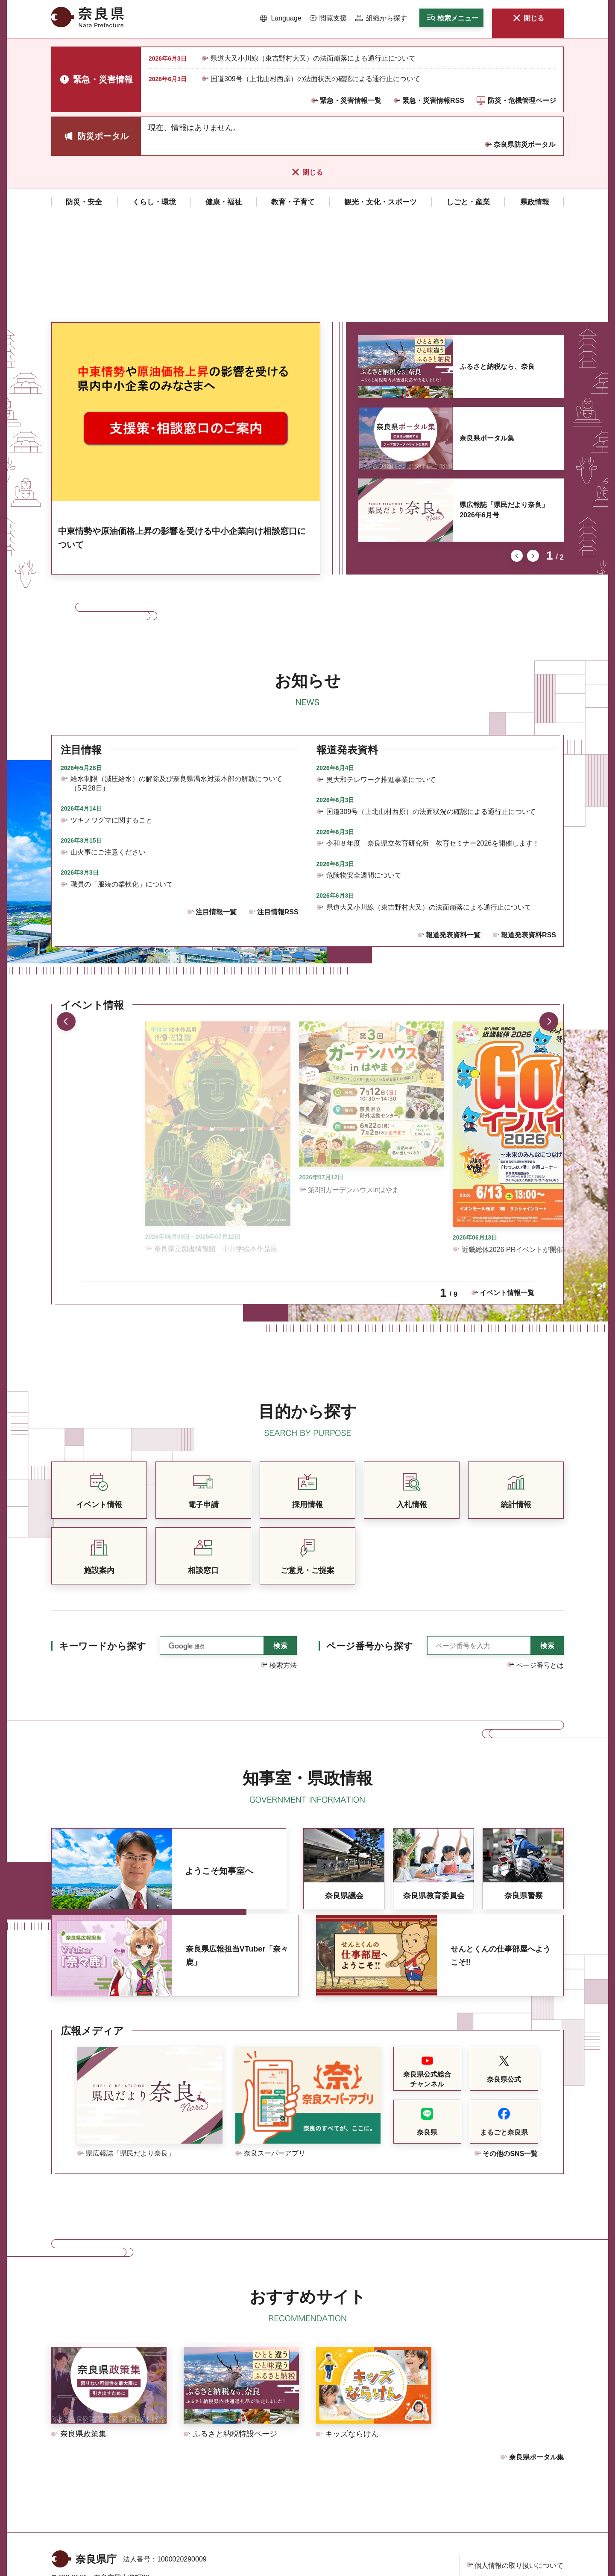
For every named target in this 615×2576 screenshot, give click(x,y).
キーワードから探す (102, 1547)
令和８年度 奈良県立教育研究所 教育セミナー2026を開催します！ (433, 744)
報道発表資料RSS (528, 836)
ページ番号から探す (369, 1547)
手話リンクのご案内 (180, 2510)
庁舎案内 (188, 2530)
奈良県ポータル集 (487, 339)
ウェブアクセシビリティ (512, 2502)
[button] (281, 18)
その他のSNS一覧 (510, 2054)
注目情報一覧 (216, 813)
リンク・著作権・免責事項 (515, 2484)
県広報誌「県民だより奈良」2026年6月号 (504, 411)
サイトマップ (494, 2520)
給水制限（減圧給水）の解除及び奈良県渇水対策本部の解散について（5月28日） (176, 684)
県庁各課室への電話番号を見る (107, 2530)
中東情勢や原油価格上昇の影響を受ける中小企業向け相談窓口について (182, 438)
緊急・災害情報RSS (433, 100)
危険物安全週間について (363, 776)
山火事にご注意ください (108, 753)
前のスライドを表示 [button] (517, 457)
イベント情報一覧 (507, 1193)
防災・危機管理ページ (522, 100)
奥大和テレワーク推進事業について (381, 680)
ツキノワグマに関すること (111, 721)
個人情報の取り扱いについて (518, 2466)
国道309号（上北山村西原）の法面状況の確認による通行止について (315, 78)
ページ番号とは (540, 1566)
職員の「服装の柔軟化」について (121, 785)
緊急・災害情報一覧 (350, 100)
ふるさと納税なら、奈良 (497, 267)
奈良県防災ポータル (524, 144)
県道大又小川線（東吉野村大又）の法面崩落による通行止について (313, 58)
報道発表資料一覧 (453, 836)
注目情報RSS (278, 813)
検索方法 (283, 1566)
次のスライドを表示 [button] (533, 457)
